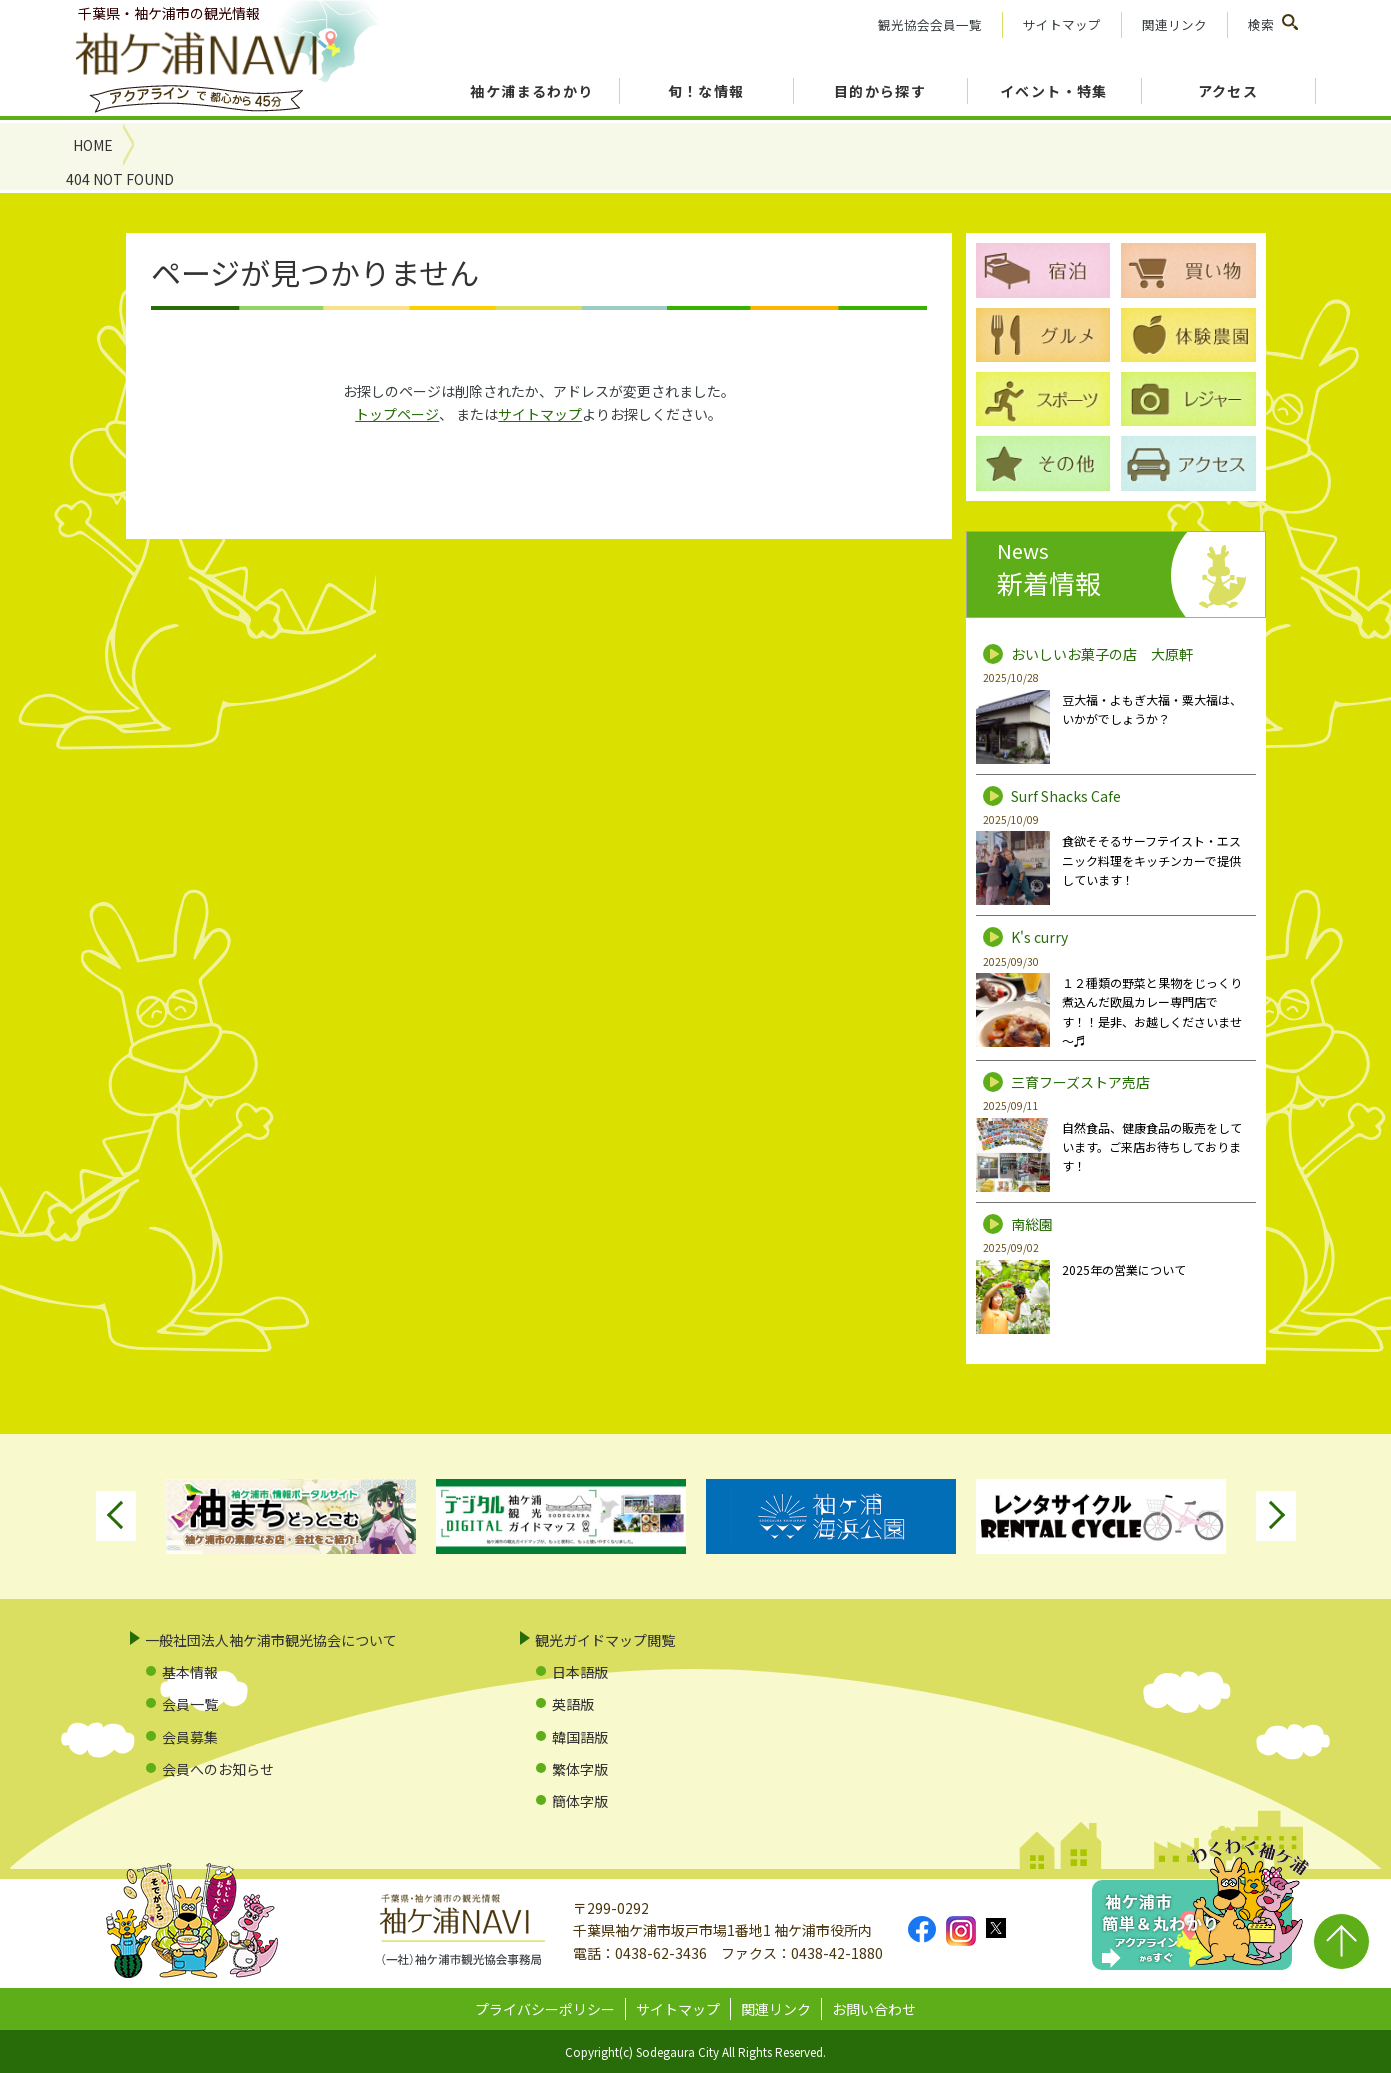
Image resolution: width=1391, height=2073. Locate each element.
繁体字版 (580, 1769)
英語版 (573, 1704)
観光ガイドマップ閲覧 (605, 1640)
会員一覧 (190, 1704)
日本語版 (580, 1672)
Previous (116, 1516)
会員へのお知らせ (218, 1769)
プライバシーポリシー (545, 2009)
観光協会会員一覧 (930, 24)
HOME (93, 145)
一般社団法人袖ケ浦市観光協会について (271, 1640)
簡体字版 (580, 1801)
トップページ (397, 414)
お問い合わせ (874, 2009)
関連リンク (1174, 24)
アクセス (1228, 91)
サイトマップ (1062, 24)
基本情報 (190, 1672)
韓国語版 (580, 1737)
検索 (1261, 24)
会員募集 (190, 1737)
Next (1276, 1516)
